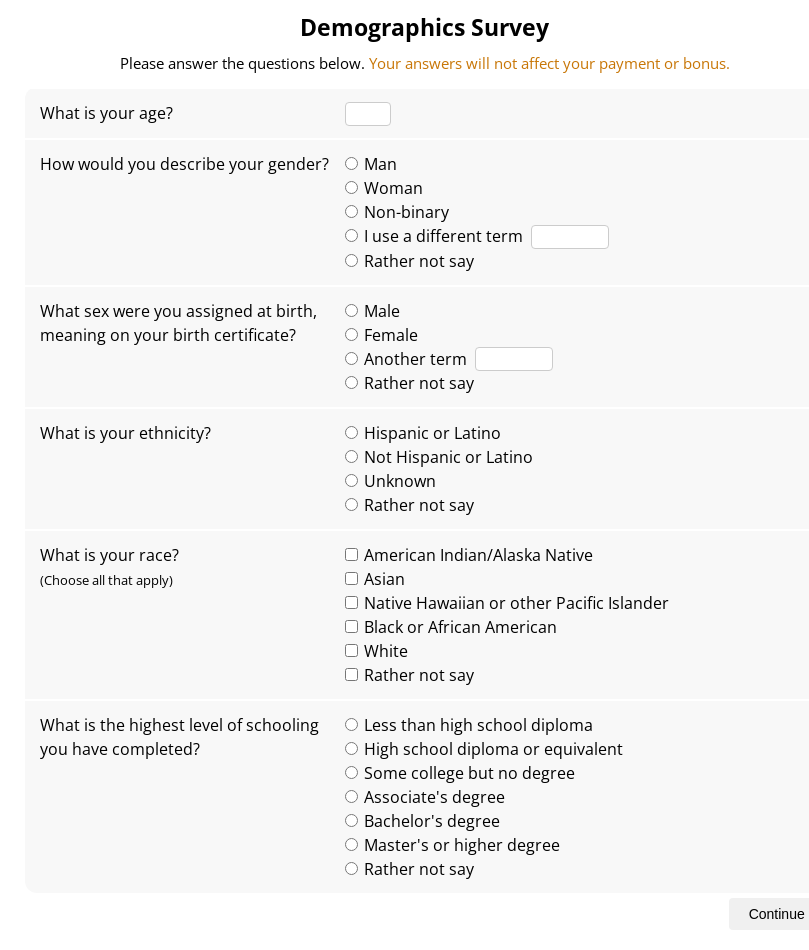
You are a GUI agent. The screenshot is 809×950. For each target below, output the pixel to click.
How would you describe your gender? (184, 164)
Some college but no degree (460, 773)
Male (372, 311)
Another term (406, 359)
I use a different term (434, 236)
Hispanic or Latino (423, 433)
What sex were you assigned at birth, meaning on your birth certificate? (178, 323)
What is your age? (106, 113)
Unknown (390, 481)
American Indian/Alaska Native (469, 555)
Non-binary (397, 212)
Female (381, 335)
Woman (384, 188)
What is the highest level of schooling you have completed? (179, 737)
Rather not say (409, 261)
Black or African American (451, 627)
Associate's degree (425, 797)
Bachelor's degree (422, 821)
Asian (375, 579)
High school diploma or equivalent (484, 749)
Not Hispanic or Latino (439, 457)
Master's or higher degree (452, 845)
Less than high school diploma (469, 725)
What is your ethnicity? (125, 433)
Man (371, 164)
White (376, 651)
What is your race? (109, 566)
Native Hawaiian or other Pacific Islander (507, 603)
